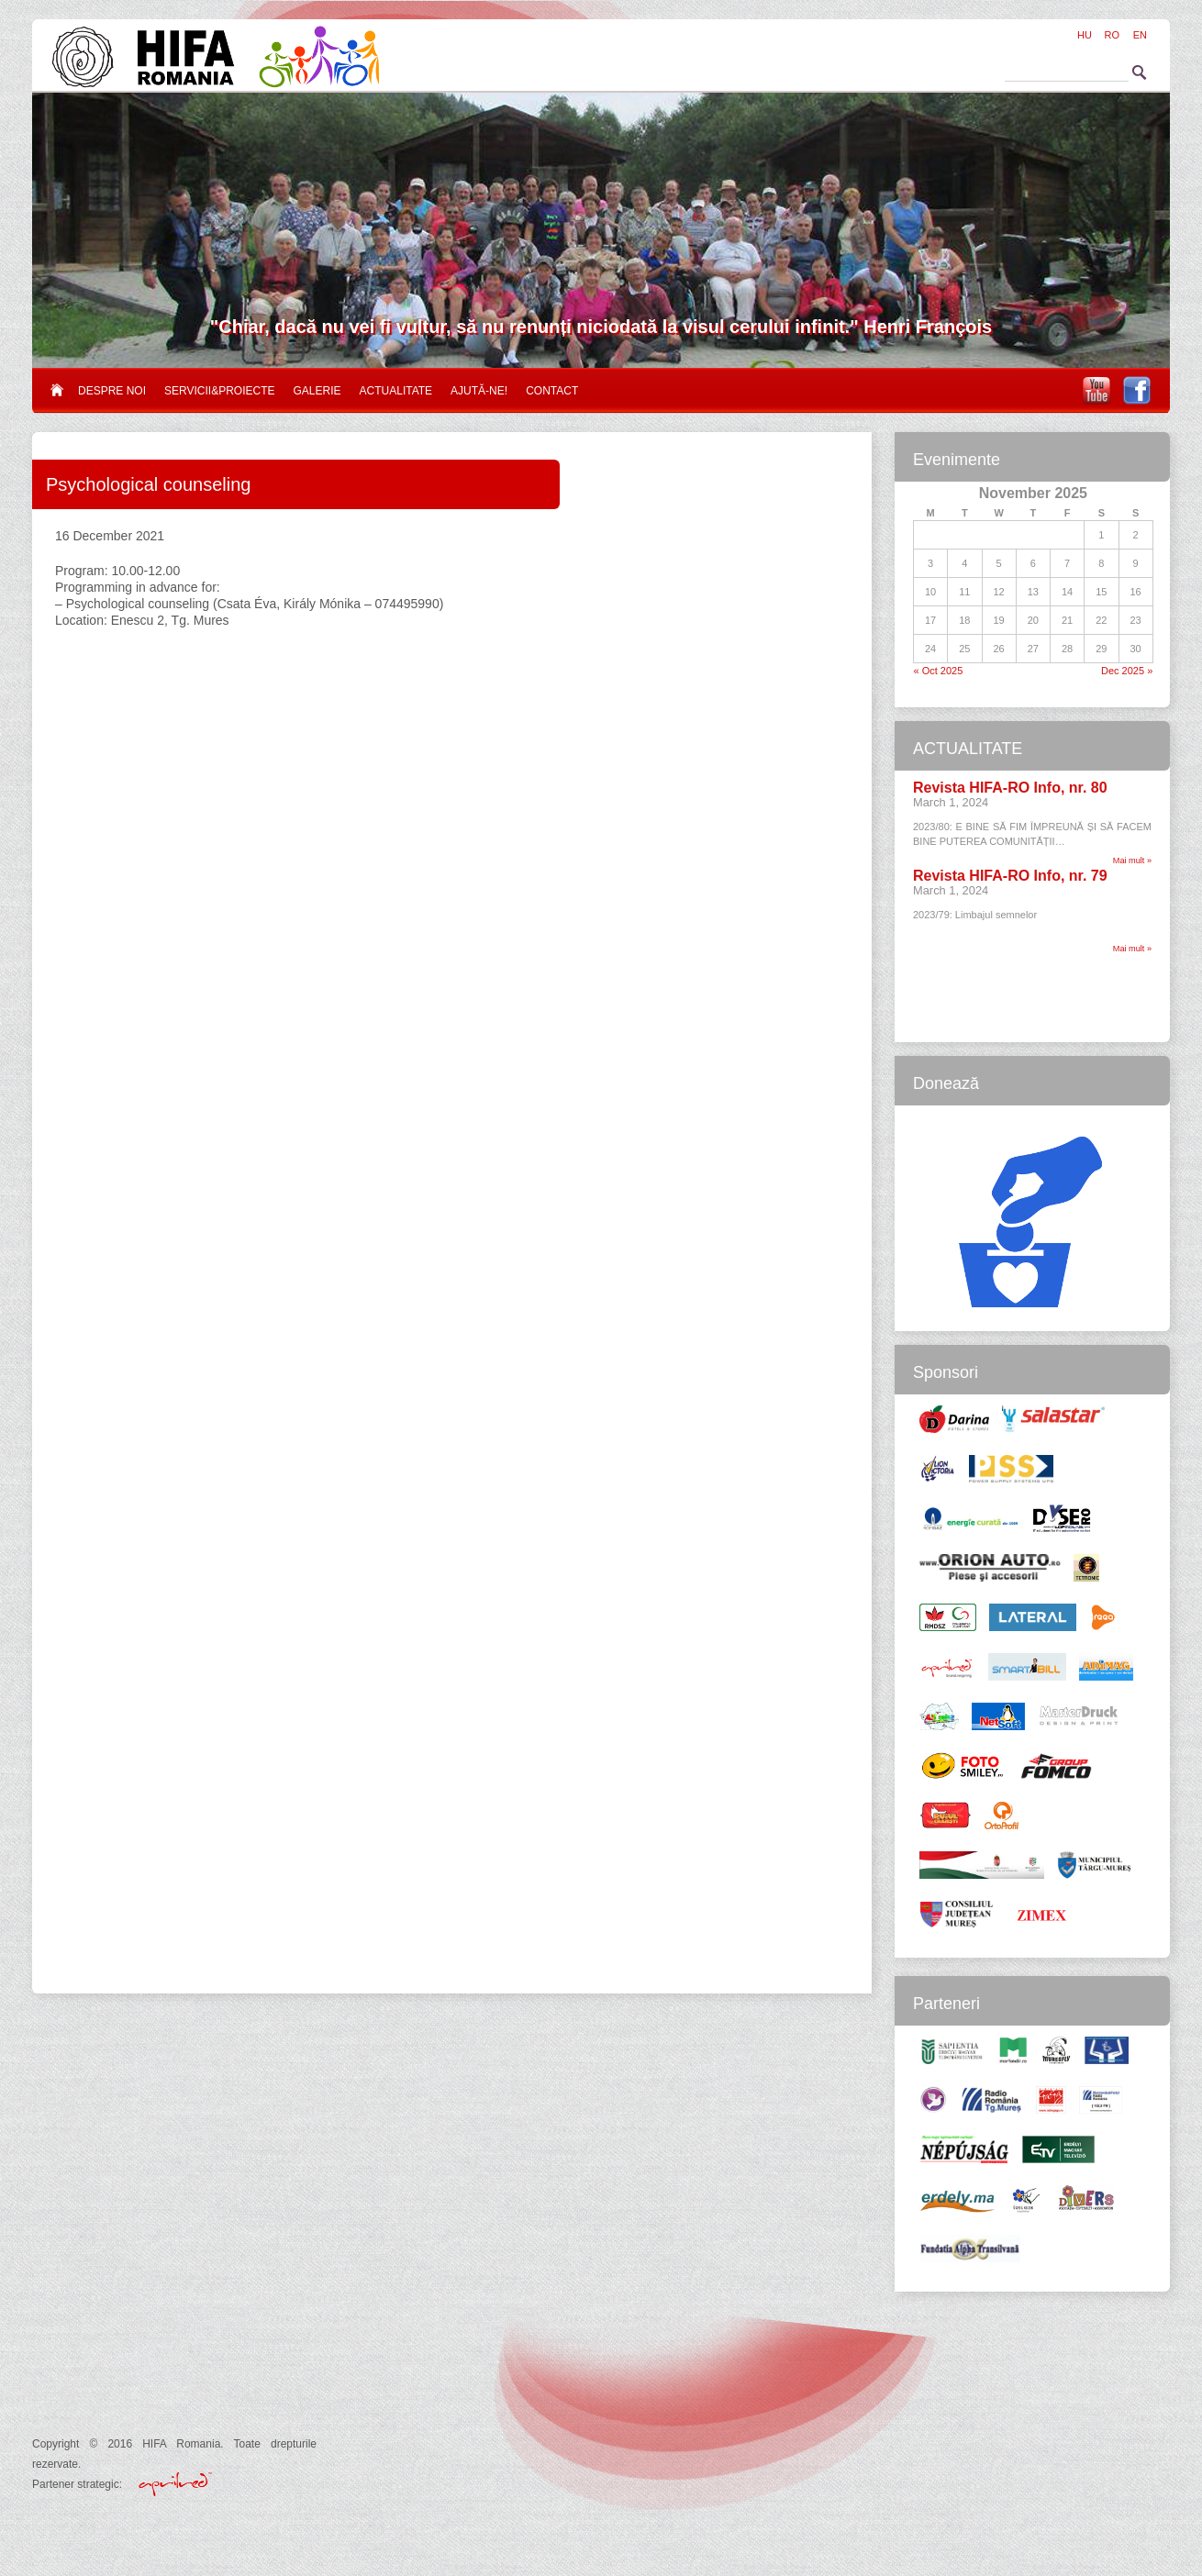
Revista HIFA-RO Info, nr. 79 (1010, 875)
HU (1084, 34)
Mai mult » (1132, 860)
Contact (552, 390)
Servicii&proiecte (219, 390)
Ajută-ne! (479, 390)
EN (1140, 34)
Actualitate (396, 390)
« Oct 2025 (938, 670)
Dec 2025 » (1126, 670)
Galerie (317, 390)
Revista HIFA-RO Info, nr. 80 (1010, 787)
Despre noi (112, 390)
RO (1112, 34)
